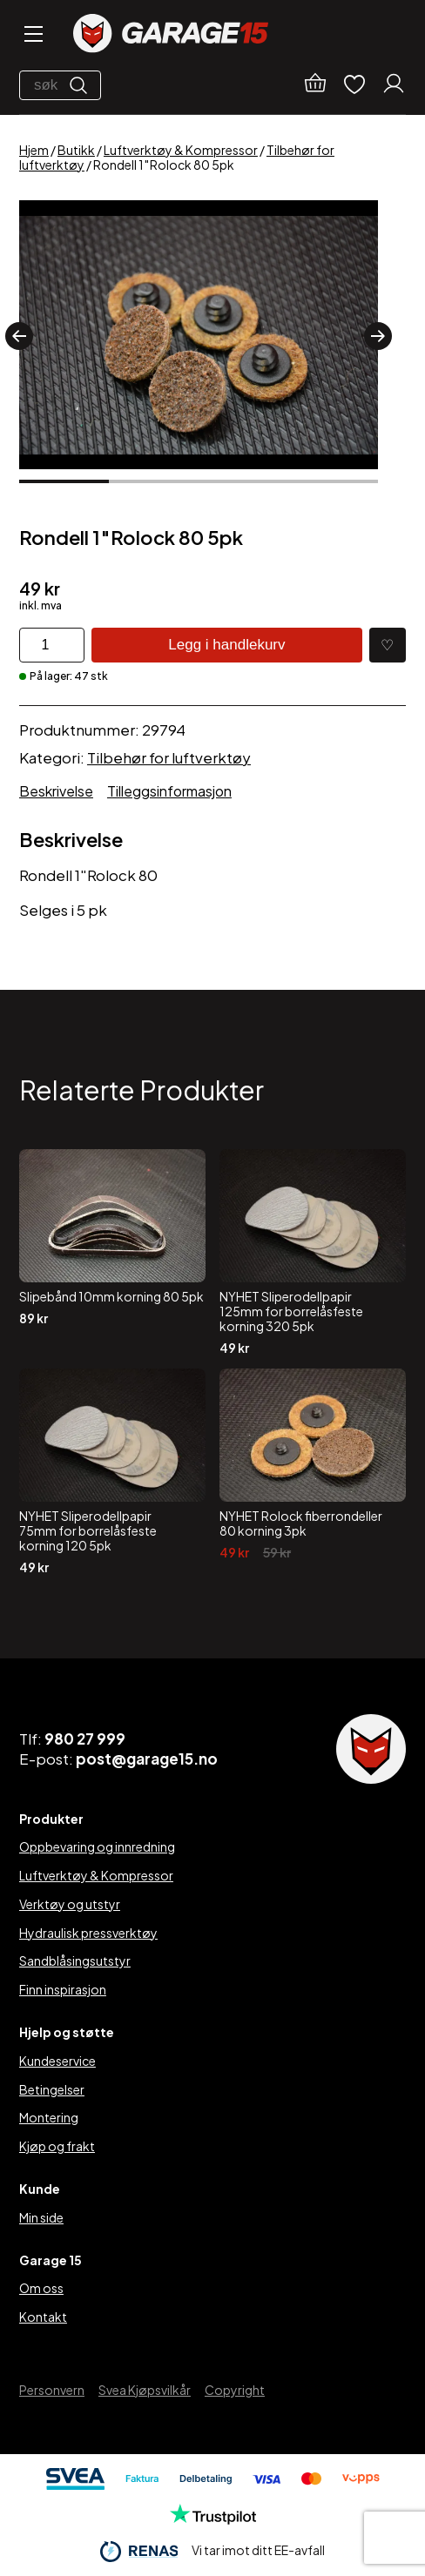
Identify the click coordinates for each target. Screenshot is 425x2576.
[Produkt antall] (51, 645)
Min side (41, 2217)
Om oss (41, 2288)
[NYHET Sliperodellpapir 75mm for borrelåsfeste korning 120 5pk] (112, 1471)
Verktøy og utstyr (69, 1904)
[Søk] (82, 85)
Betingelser (51, 2089)
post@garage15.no (147, 1758)
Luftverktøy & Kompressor (181, 150)
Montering (48, 2117)
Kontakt (43, 2316)
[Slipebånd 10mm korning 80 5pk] (112, 1252)
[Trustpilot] (213, 2519)
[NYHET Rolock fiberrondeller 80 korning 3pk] (312, 1471)
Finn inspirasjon (62, 1989)
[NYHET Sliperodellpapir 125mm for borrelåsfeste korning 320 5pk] (312, 1252)
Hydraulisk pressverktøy (88, 1932)
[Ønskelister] (354, 85)
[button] (19, 336)
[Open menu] (32, 35)
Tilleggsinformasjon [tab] (169, 791)
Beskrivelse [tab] (56, 791)
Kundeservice (57, 2060)
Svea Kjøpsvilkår (144, 2390)
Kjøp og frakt (57, 2146)
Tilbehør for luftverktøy (169, 757)
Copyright (235, 2390)
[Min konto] (393, 85)
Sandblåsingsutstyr (75, 1960)
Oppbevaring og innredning (97, 1846)
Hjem (34, 150)
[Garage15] (170, 35)
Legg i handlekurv (226, 644)
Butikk (76, 150)
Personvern (51, 2390)
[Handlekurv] (315, 85)
